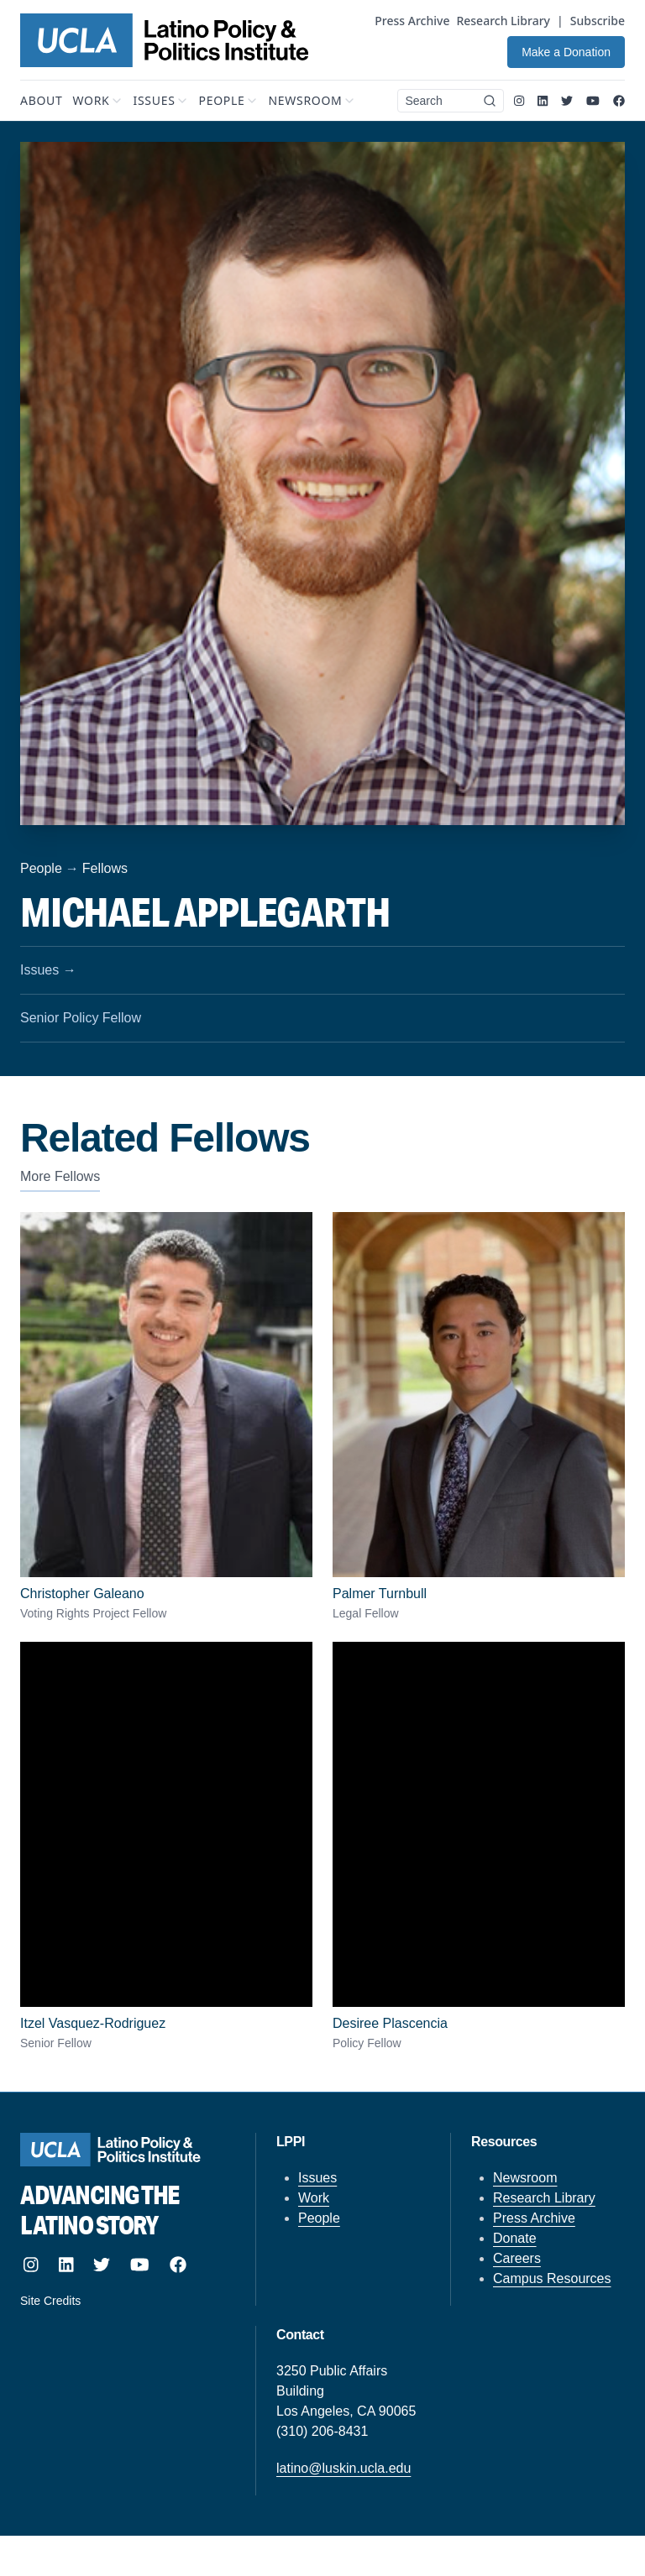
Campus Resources (552, 2278)
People (41, 868)
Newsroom (525, 2178)
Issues (317, 2178)
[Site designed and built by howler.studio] (121, 2301)
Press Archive (412, 21)
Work (313, 2198)
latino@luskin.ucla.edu (343, 2468)
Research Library (503, 21)
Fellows (105, 868)
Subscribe (597, 21)
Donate (515, 2238)
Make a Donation (566, 52)
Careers (517, 2258)
